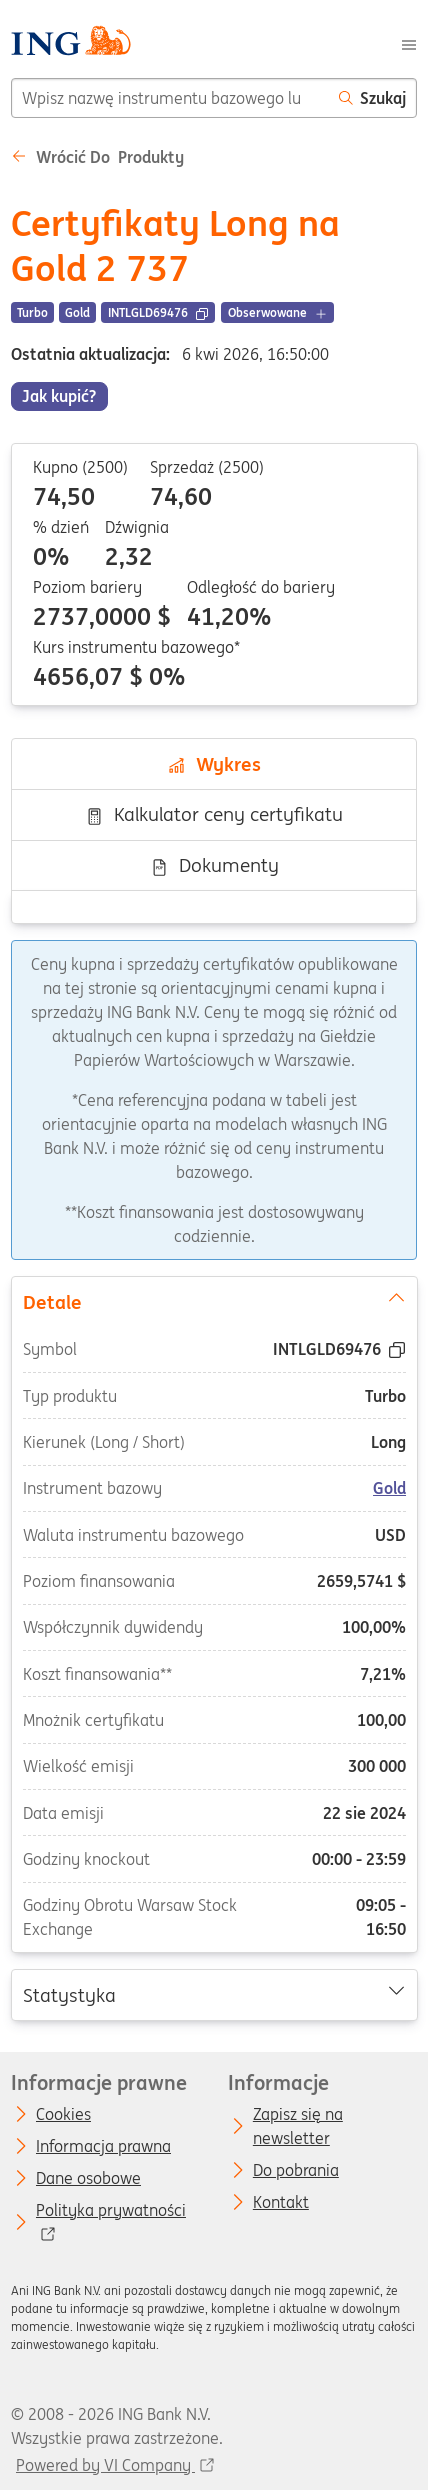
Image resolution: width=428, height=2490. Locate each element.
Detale (213, 1300)
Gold (389, 1488)
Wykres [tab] (214, 764)
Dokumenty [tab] (214, 865)
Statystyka (213, 1993)
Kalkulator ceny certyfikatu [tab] (214, 814)
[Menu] (409, 43)
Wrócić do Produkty (97, 157)
